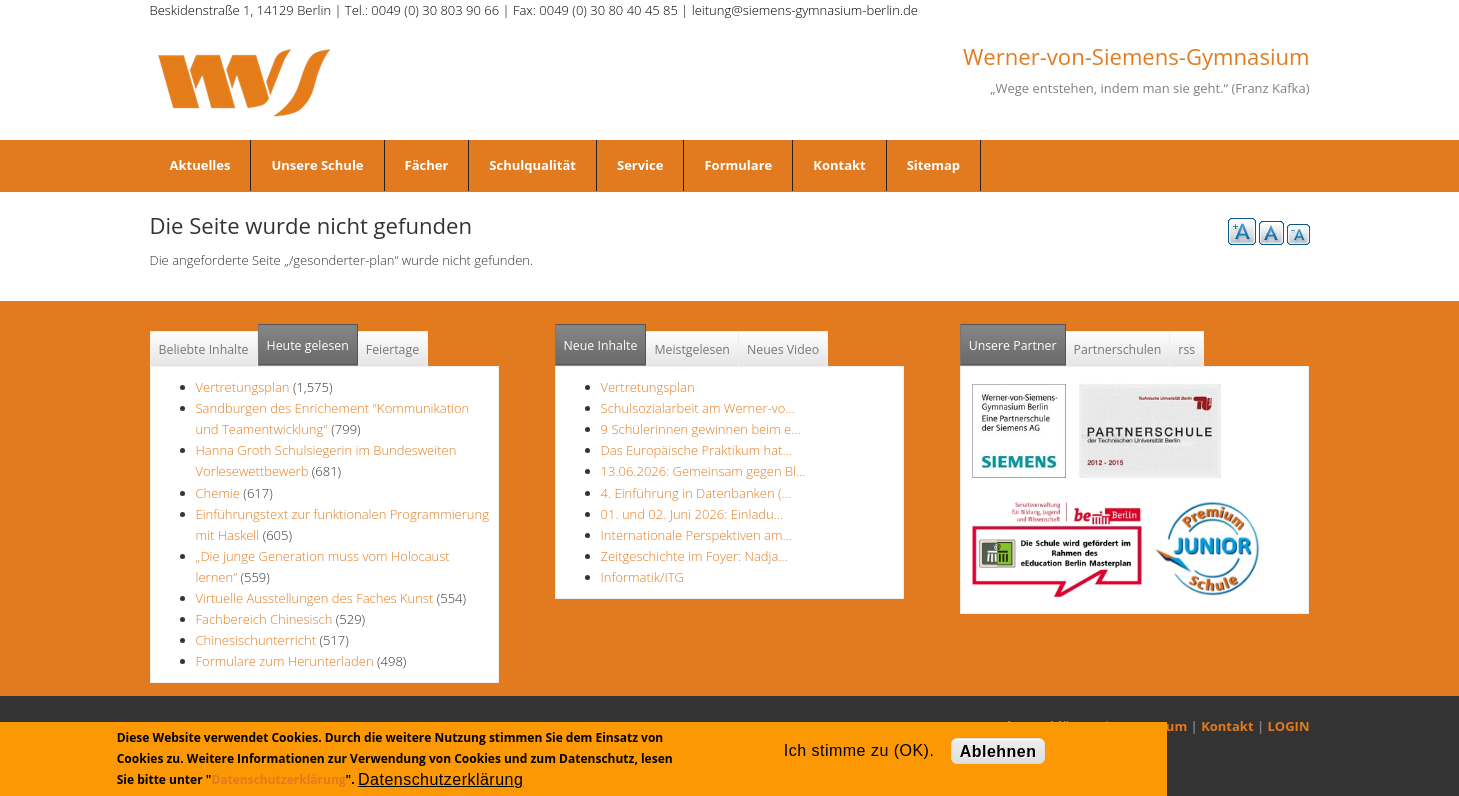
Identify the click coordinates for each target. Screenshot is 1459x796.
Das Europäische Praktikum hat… (696, 450)
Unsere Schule (317, 165)
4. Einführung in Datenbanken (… (696, 493)
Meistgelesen (692, 349)
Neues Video (783, 349)
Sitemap (933, 165)
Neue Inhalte (601, 345)
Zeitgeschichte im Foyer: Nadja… (694, 556)
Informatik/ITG (642, 577)
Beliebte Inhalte (204, 349)
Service (640, 165)
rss (1186, 349)
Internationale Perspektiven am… (696, 535)
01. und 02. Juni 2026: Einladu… (692, 514)
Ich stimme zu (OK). (859, 750)
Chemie (218, 493)
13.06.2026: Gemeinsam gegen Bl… (703, 471)
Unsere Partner (1017, 339)
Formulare (738, 165)
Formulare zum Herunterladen (285, 661)
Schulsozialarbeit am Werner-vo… (698, 408)
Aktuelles (200, 165)
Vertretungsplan (243, 387)
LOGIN (1289, 726)
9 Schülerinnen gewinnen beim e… (701, 429)
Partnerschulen (1118, 349)
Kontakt (839, 165)
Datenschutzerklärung (278, 779)
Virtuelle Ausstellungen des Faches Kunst (315, 598)
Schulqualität (532, 165)
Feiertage (392, 349)
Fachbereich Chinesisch (264, 619)
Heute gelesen (308, 345)
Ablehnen (998, 751)
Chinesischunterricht (256, 640)
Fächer (427, 165)
